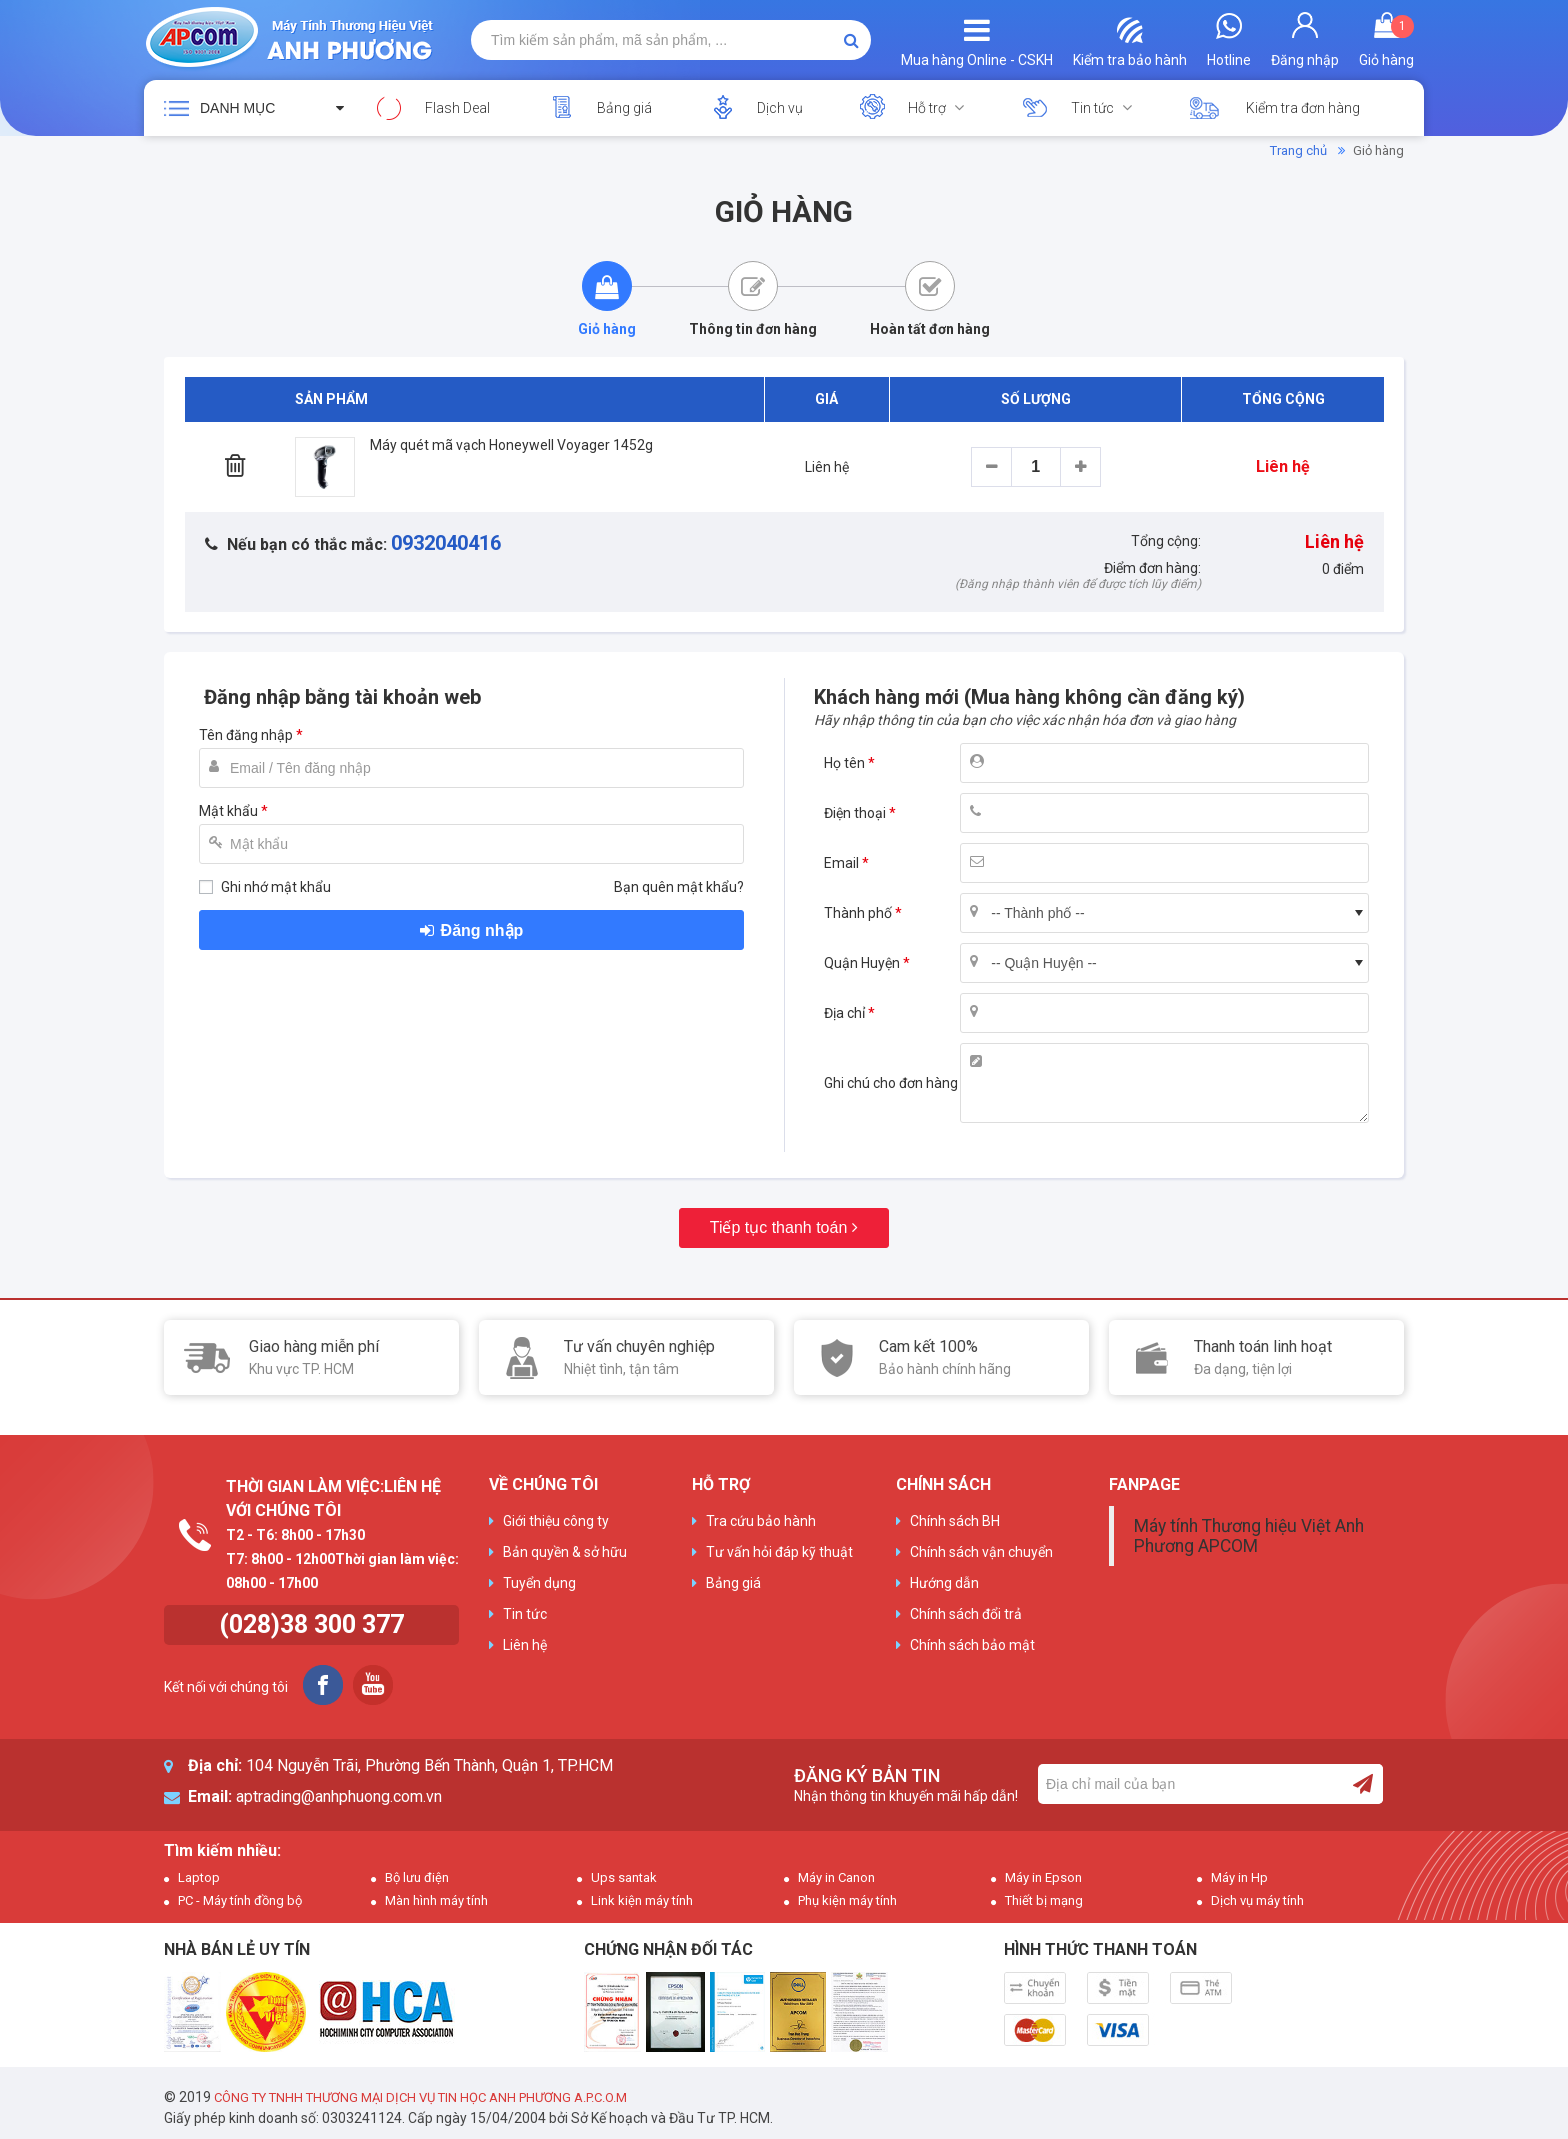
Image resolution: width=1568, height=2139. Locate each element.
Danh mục (237, 108)
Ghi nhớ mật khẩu (276, 887)
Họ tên (844, 763)
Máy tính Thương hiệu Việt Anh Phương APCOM (1249, 1536)
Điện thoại (855, 813)
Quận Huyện (862, 963)
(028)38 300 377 (311, 1624)
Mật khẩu (228, 811)
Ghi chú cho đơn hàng (891, 1083)
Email (841, 863)
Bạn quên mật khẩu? (679, 887)
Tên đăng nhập (246, 735)
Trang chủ (1298, 150)
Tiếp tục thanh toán (779, 1227)
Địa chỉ (844, 1013)
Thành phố (858, 913)
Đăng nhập (482, 930)
